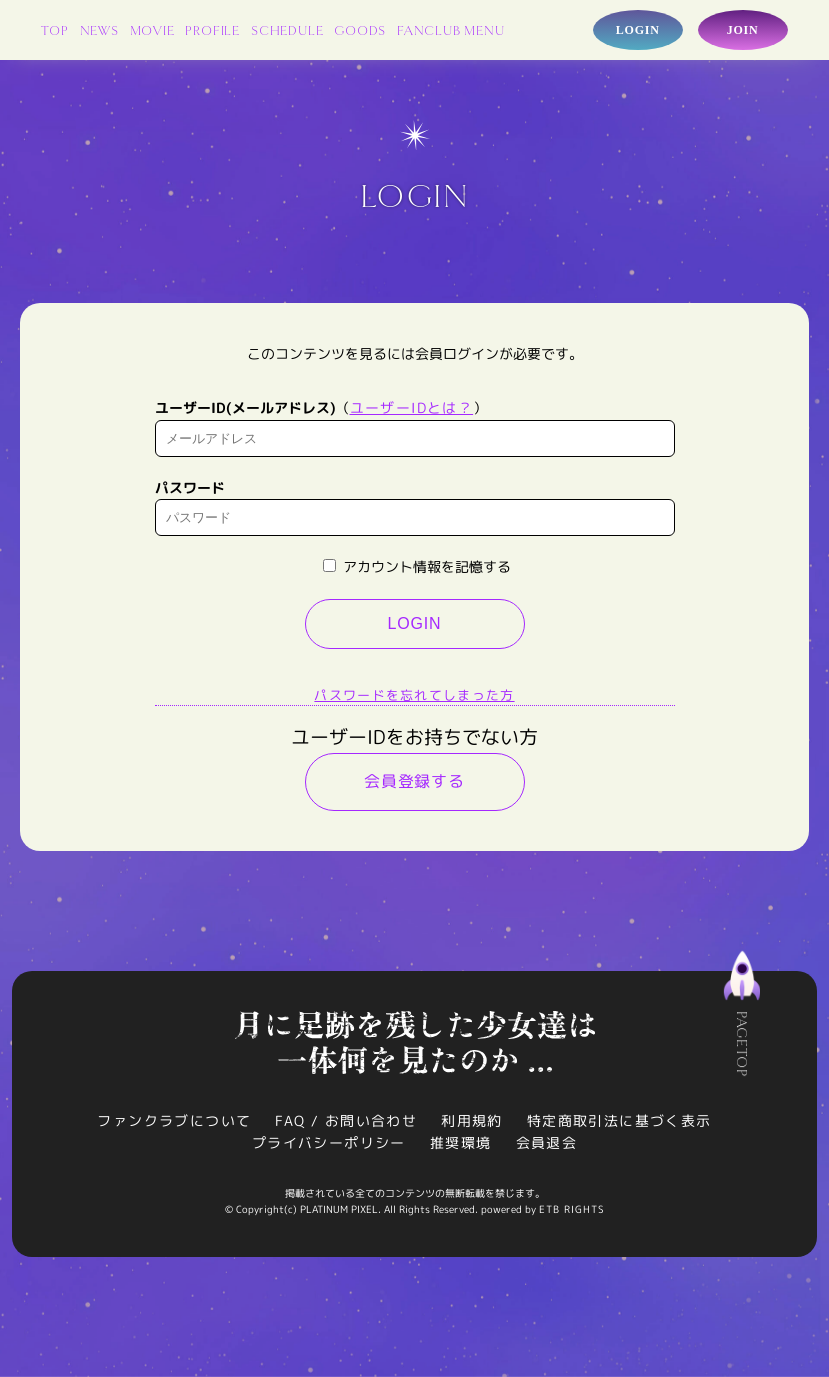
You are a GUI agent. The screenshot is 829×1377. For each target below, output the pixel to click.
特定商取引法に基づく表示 (619, 1120)
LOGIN (415, 623)
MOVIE (152, 31)
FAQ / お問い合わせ (346, 1120)
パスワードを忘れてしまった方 (414, 695)
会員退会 (547, 1142)
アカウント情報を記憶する (417, 566)
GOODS (360, 31)
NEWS (99, 31)
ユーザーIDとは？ (412, 407)
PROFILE (212, 31)
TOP (54, 31)
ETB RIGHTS (572, 1209)
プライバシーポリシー (329, 1142)
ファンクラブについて (174, 1120)
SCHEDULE (287, 31)
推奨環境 (461, 1142)
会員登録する (414, 781)
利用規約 (472, 1120)
